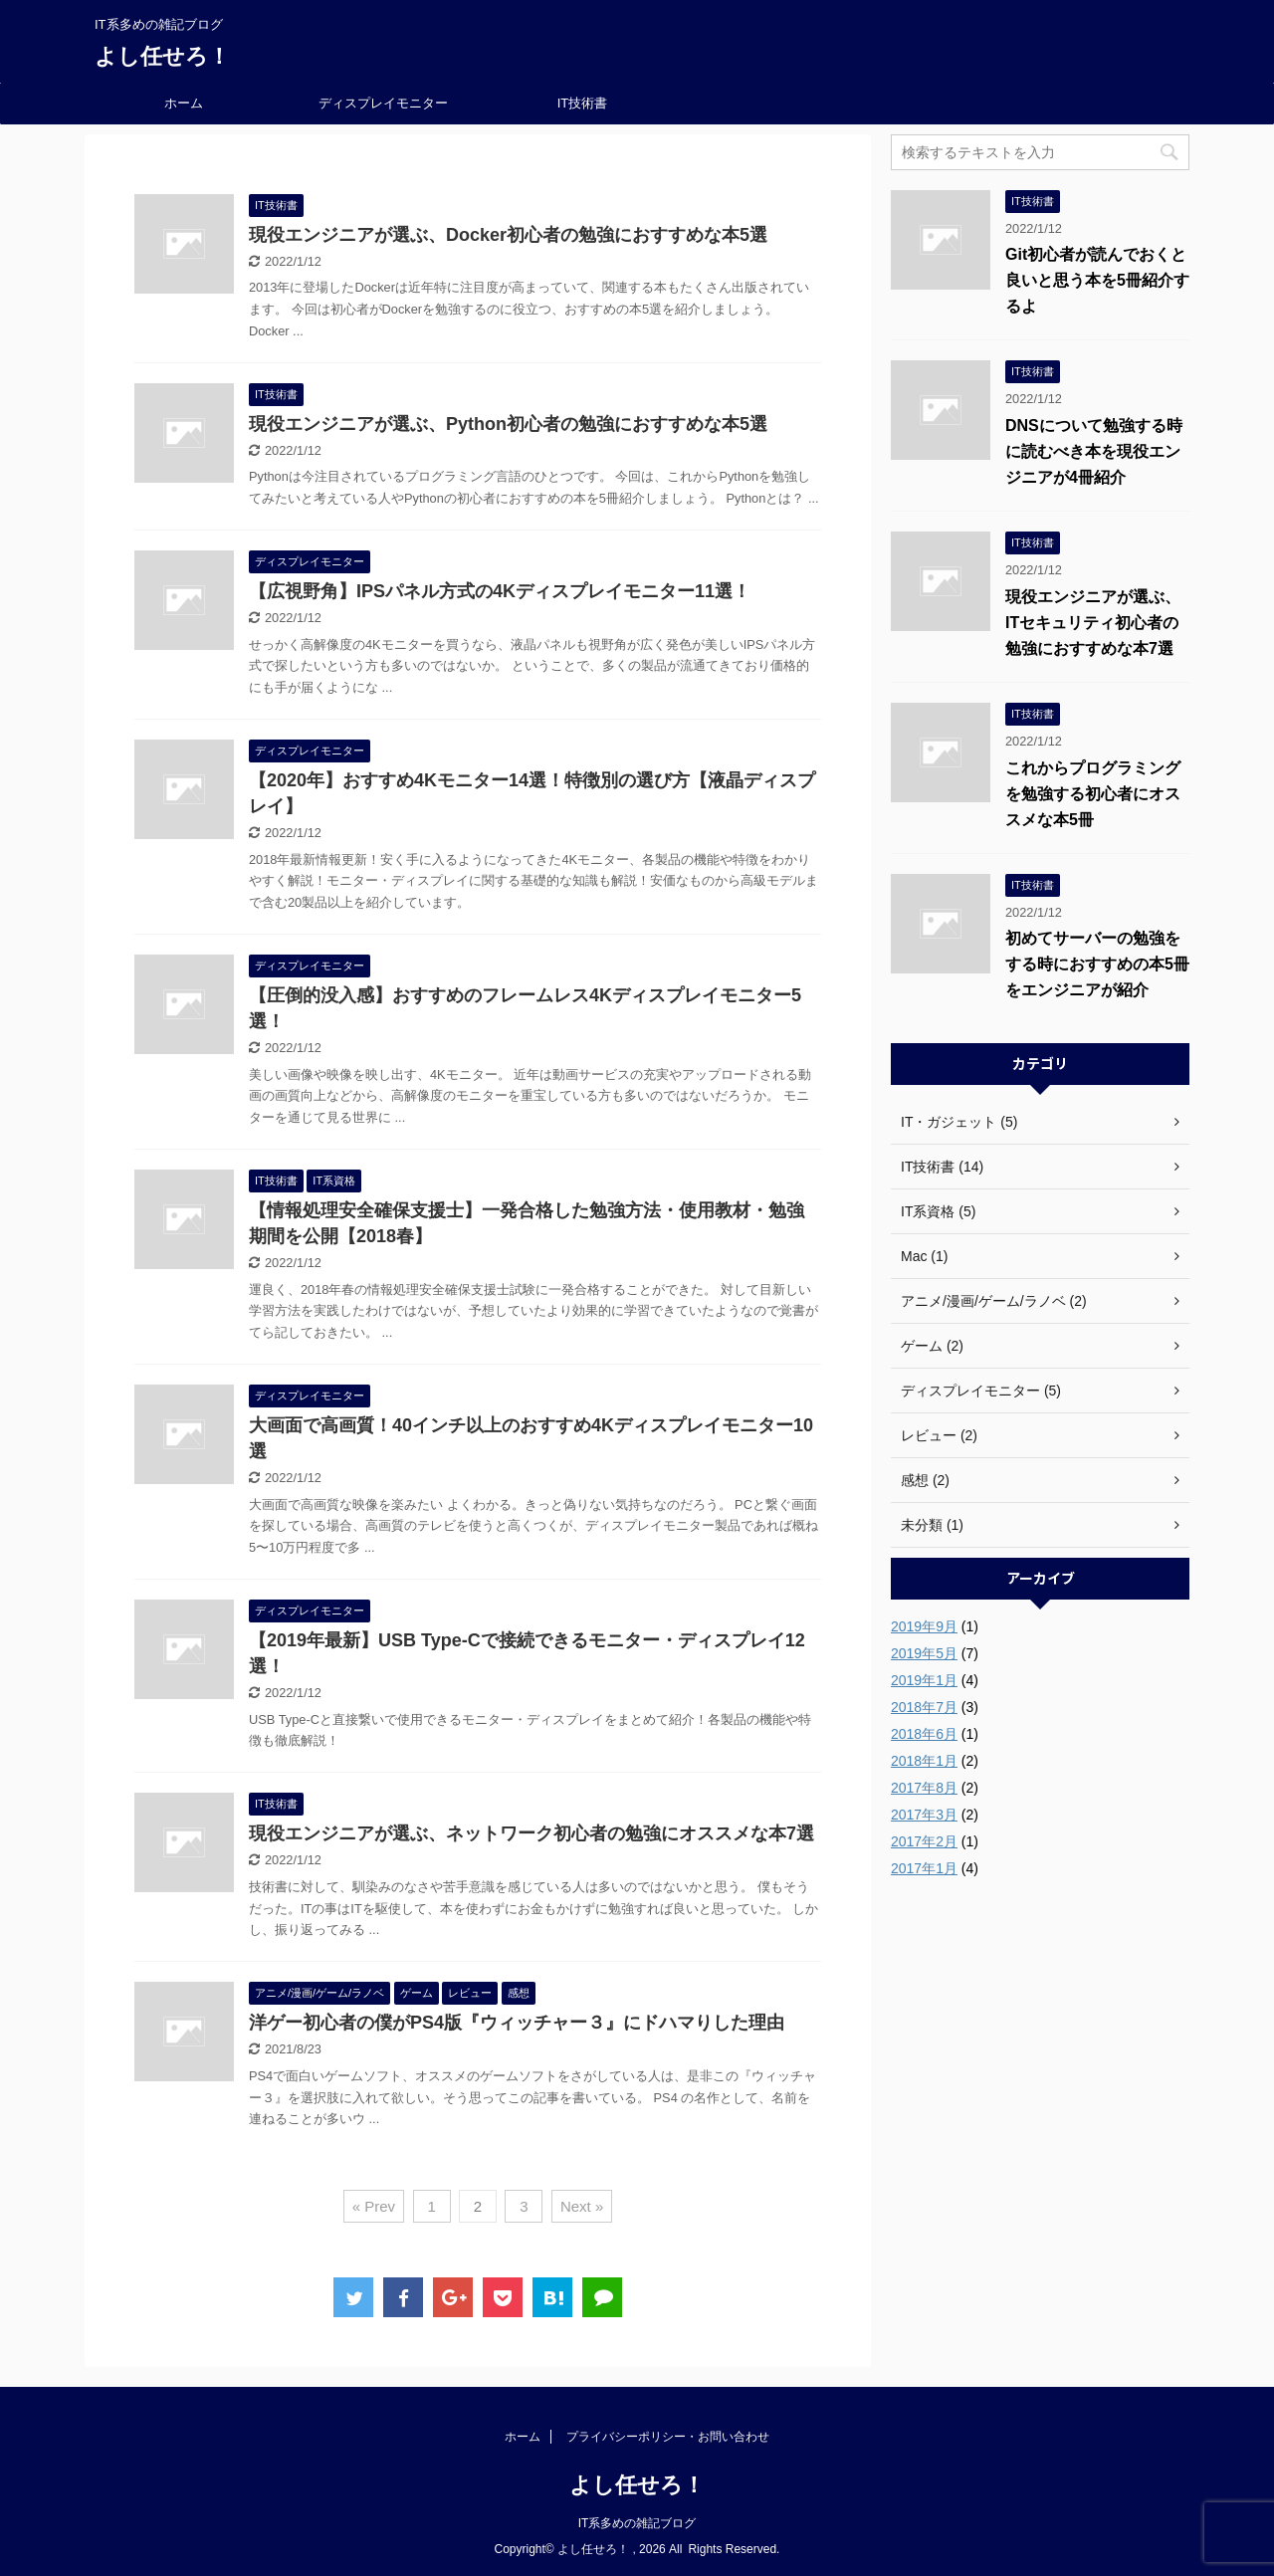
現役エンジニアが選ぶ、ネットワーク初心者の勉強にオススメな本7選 (531, 1833)
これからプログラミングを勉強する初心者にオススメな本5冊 (1092, 793)
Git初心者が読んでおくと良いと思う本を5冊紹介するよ (1097, 280)
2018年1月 (924, 1761)
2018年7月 (924, 1707)
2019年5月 (924, 1653)
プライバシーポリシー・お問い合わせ (667, 2437)
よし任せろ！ (162, 56)
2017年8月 (924, 1788)
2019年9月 (924, 1626)
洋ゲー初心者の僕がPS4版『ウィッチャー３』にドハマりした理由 (516, 2023)
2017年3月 (924, 1815)
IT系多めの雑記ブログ (637, 2523)
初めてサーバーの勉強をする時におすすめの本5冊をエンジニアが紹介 (1097, 964)
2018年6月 (924, 1734)
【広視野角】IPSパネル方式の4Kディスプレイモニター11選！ (499, 591)
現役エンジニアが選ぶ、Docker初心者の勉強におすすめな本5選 (508, 235)
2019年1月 (924, 1680)
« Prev (373, 2206)
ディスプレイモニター (383, 103)
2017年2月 (924, 1841)
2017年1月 (924, 1868)
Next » (581, 2206)
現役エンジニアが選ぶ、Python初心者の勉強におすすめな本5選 (508, 424)
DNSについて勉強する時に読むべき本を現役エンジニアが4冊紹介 (1093, 451)
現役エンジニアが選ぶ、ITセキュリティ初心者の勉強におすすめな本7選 (1092, 622)
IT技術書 (582, 103)
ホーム (183, 103)
